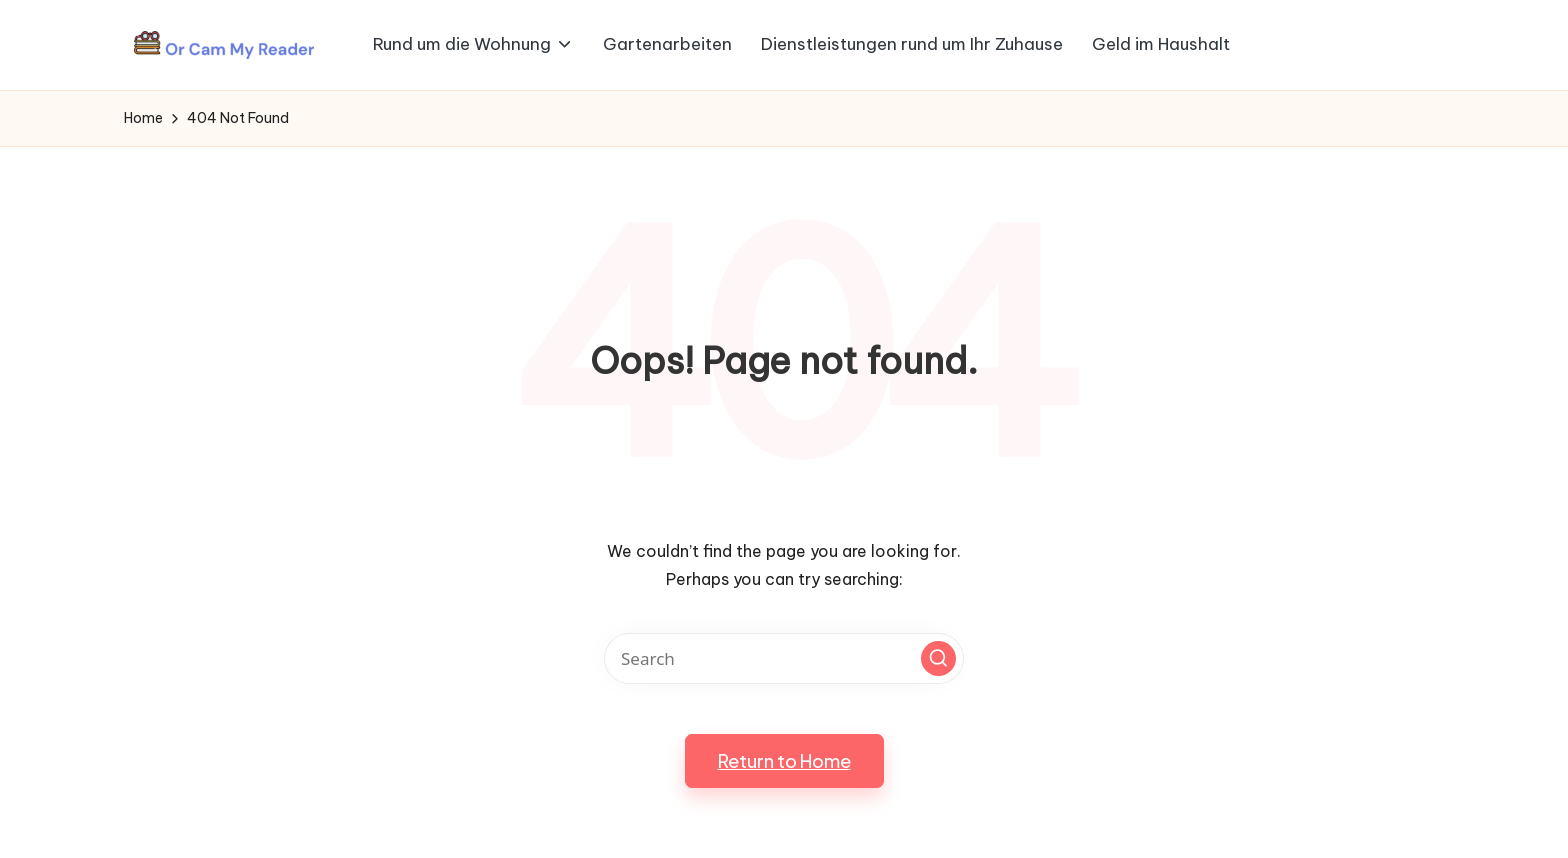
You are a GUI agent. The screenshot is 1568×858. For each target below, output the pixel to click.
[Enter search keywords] (784, 658)
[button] (938, 658)
